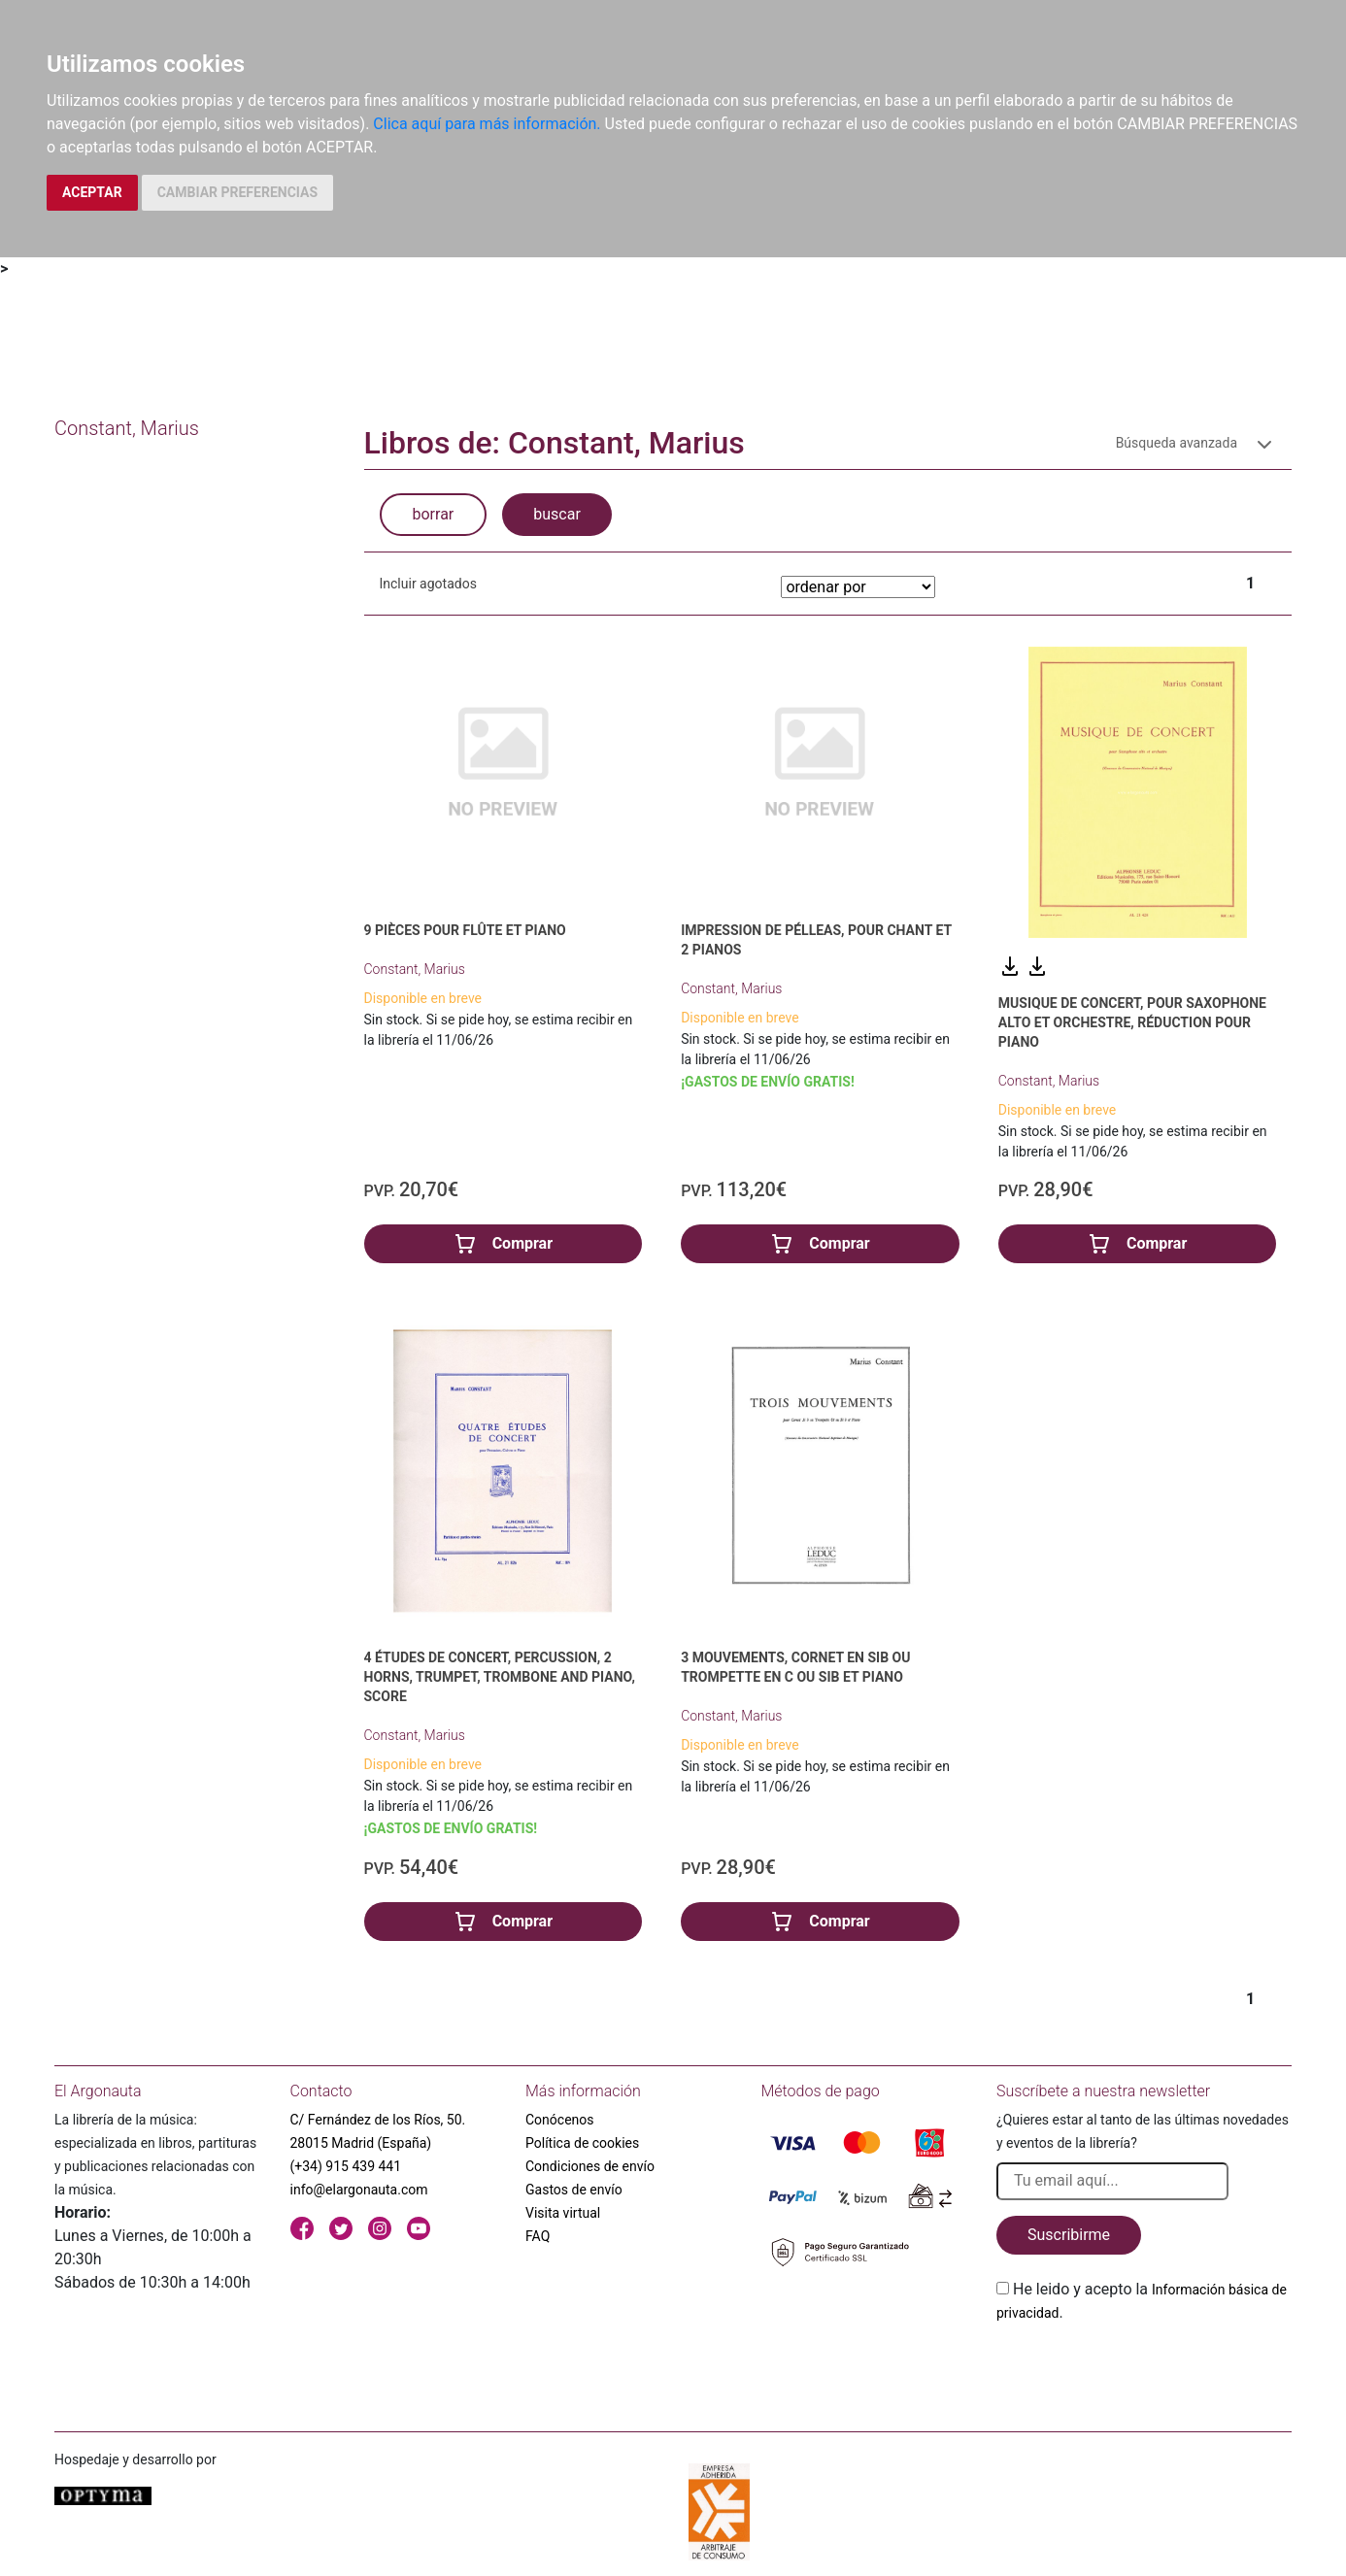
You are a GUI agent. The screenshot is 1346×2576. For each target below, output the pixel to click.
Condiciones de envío (590, 2166)
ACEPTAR (92, 192)
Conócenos (559, 2119)
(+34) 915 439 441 (346, 2166)
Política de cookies (582, 2143)
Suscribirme (1068, 2234)
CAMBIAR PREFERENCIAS (237, 192)
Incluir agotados (428, 583)
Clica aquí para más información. (486, 124)
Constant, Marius (414, 969)
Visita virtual (562, 2213)
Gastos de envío (574, 2189)
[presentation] (1144, 2370)
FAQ (537, 2236)
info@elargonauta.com (359, 2189)
